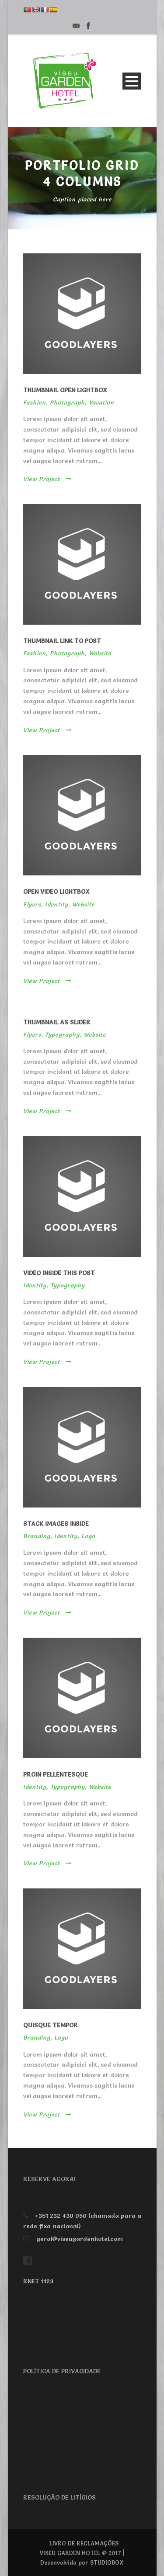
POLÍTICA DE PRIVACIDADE (62, 2371)
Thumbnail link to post (62, 641)
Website (100, 653)
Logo (88, 1535)
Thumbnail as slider (57, 1022)
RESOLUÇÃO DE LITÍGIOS (59, 2497)
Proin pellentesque (55, 1774)
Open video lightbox (56, 892)
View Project (47, 478)
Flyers (32, 904)
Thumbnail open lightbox (65, 390)
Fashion (34, 402)
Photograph (67, 402)
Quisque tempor (50, 2025)
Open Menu (131, 81)
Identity (56, 904)
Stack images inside (56, 1524)
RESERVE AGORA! (49, 2179)
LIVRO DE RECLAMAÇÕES (84, 2543)
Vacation (101, 402)
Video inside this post (59, 1273)
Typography (62, 1034)
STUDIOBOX (107, 2562)
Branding (36, 1535)
